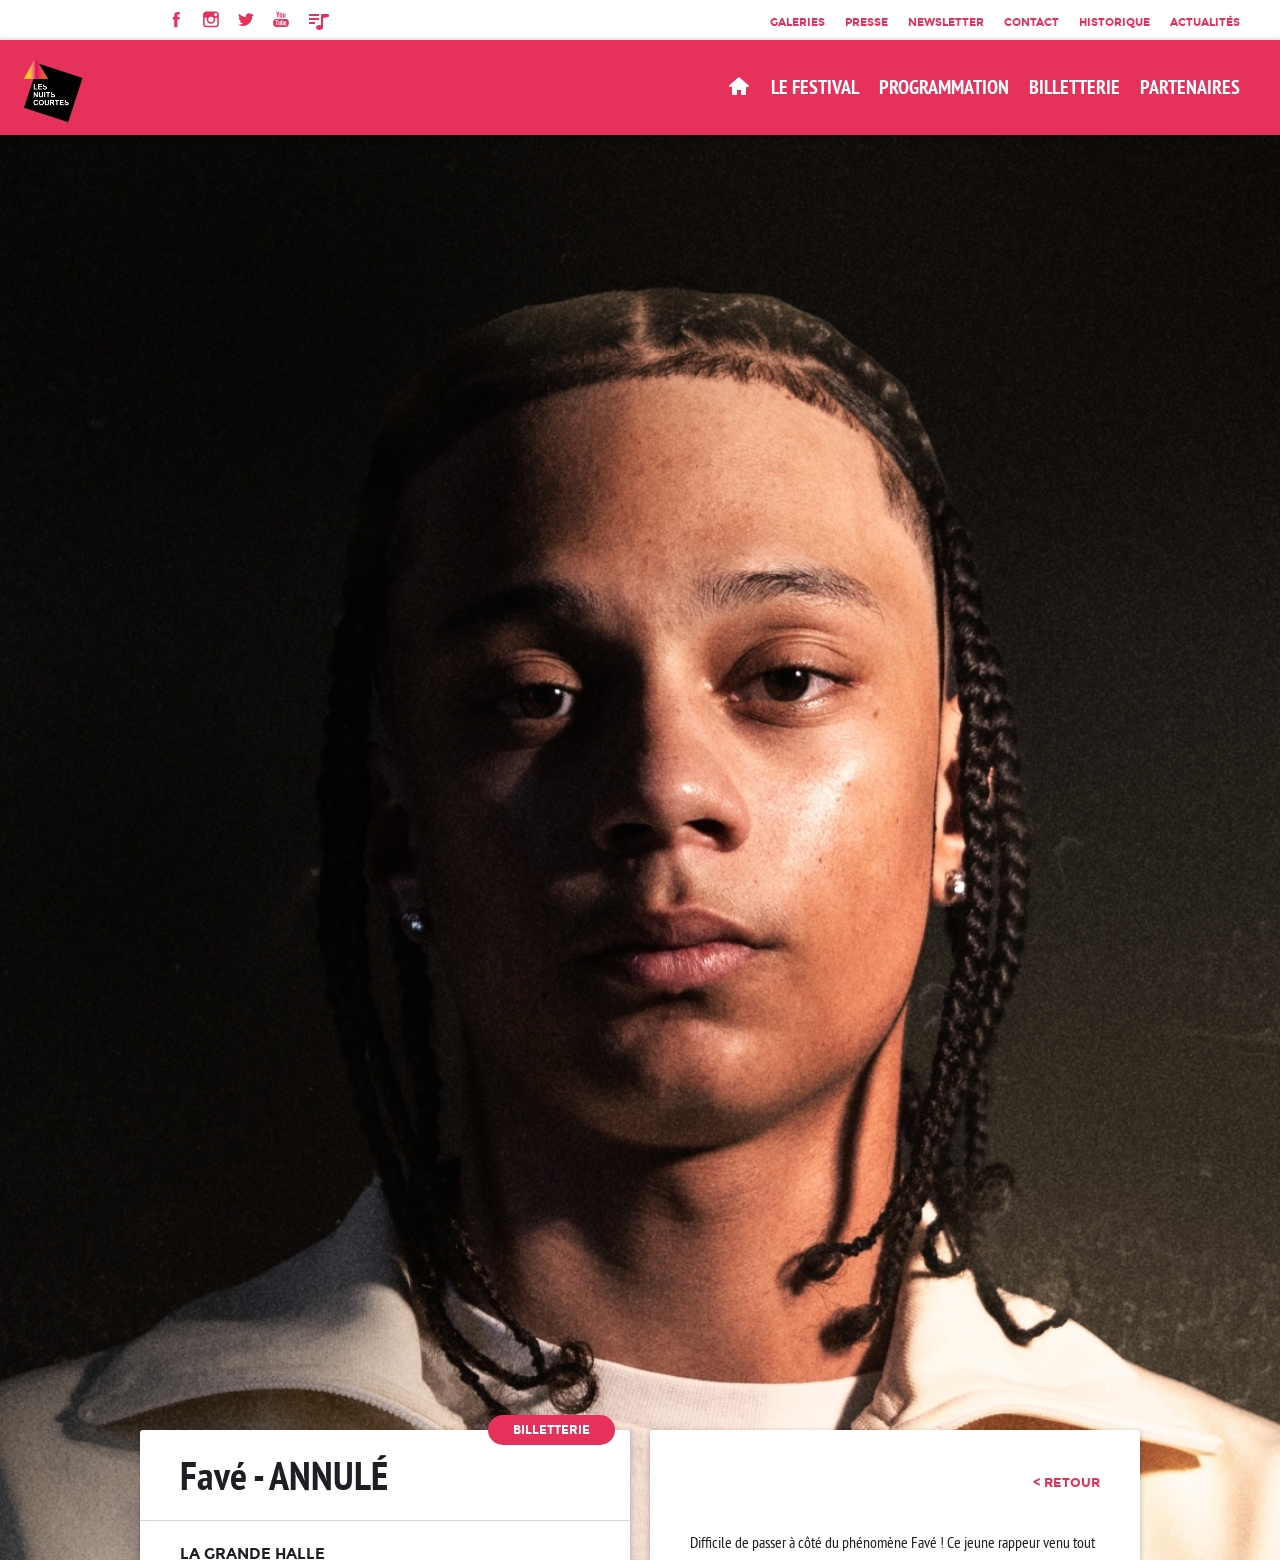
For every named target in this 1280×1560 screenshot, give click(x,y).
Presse (866, 22)
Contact (1031, 22)
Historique (1114, 22)
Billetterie (551, 1429)
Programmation (944, 87)
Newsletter (946, 22)
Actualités (1205, 22)
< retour (1066, 1482)
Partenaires (1190, 87)
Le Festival (815, 87)
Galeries (797, 22)
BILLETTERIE (1074, 87)
